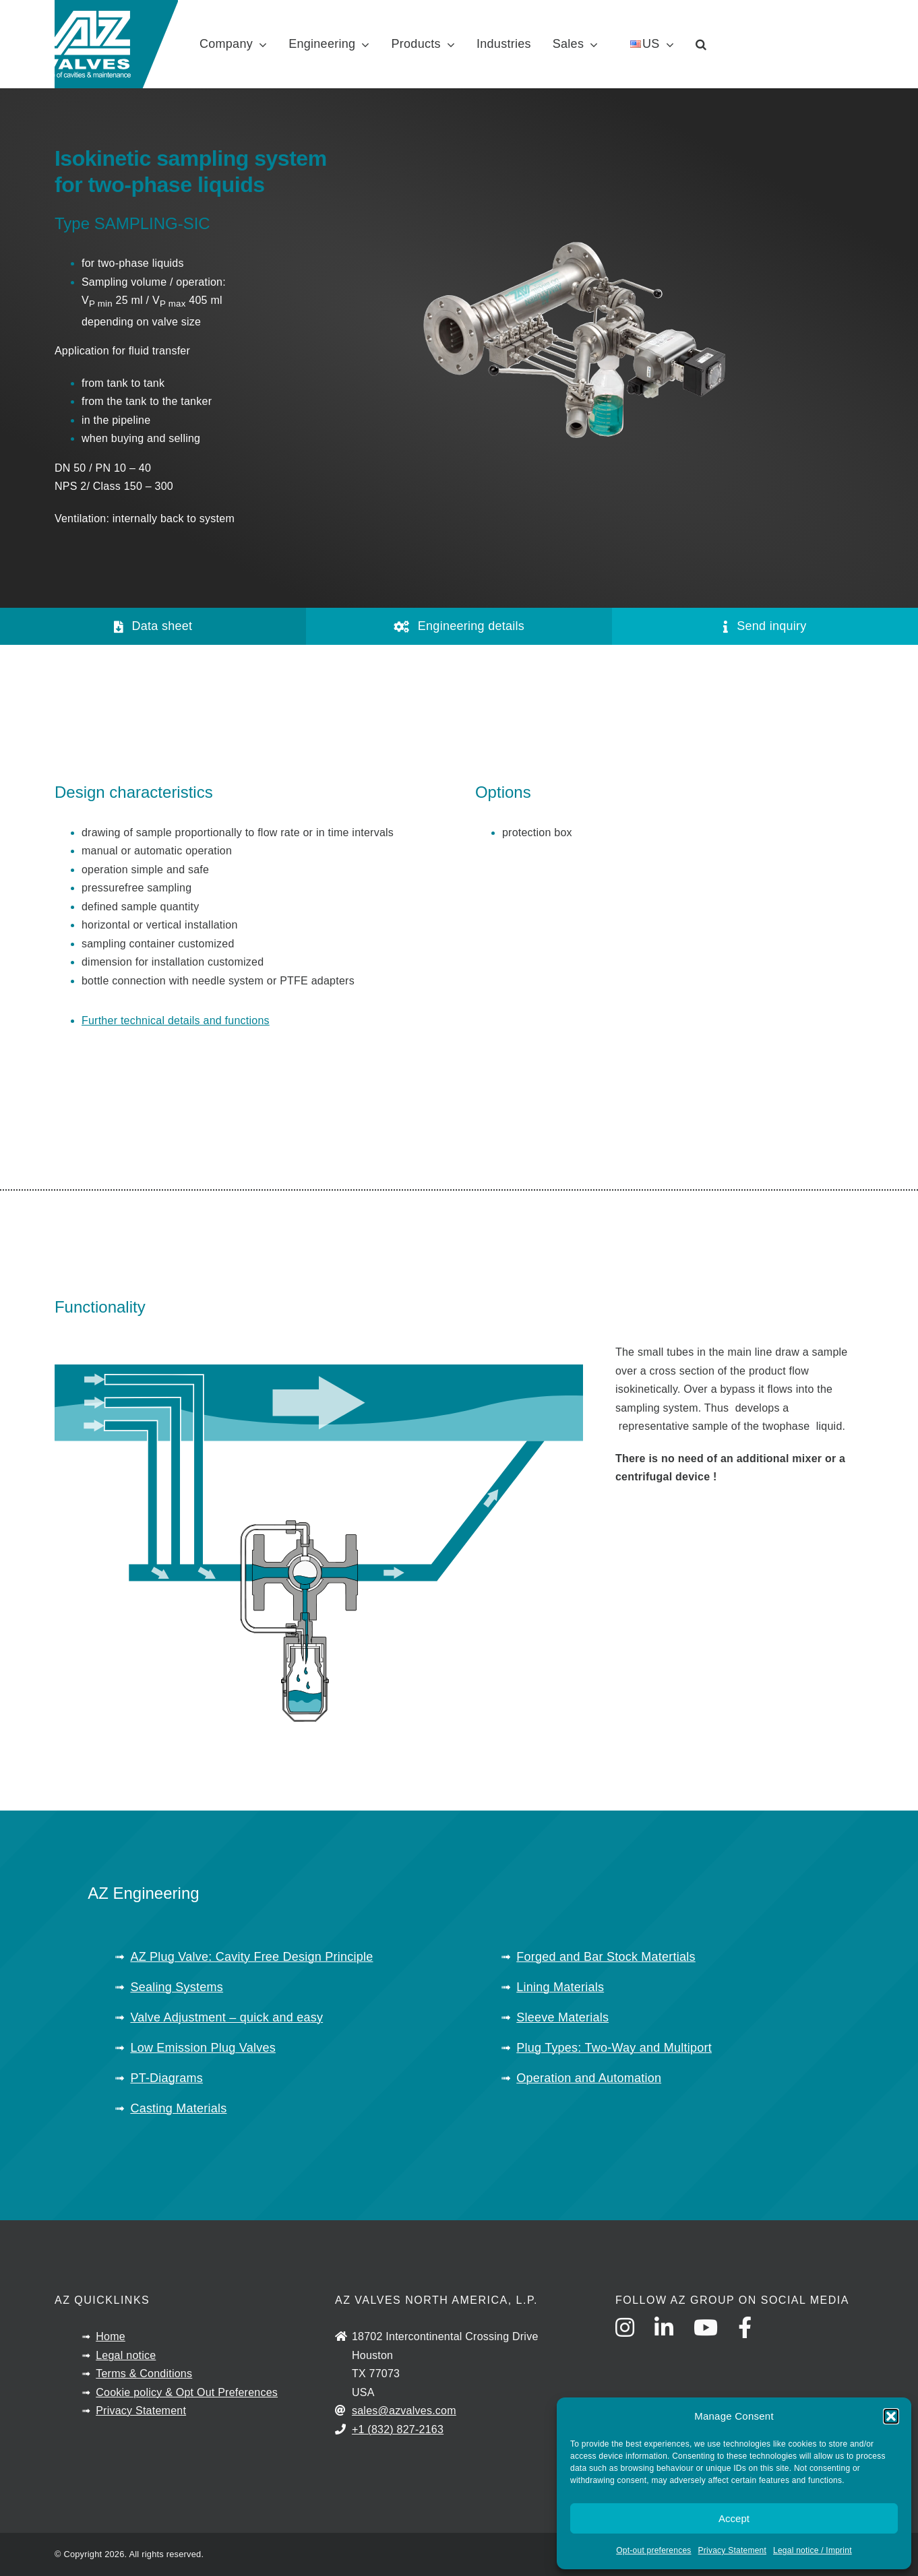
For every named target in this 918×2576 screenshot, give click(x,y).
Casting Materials (178, 2108)
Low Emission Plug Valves (203, 2047)
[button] (891, 2416)
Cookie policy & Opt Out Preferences (187, 2392)
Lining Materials (560, 1987)
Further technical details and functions (176, 1020)
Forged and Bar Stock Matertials (606, 1957)
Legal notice (126, 2355)
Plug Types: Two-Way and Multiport (614, 2047)
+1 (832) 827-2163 (397, 2429)
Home (110, 2336)
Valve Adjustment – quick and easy (226, 2017)
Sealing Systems (176, 1987)
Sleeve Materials (562, 2017)
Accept (733, 2518)
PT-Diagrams (166, 2078)
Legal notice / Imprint (812, 2550)
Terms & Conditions (144, 2373)
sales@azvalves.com (404, 2410)
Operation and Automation (588, 2078)
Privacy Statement (732, 2550)
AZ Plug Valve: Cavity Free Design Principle (251, 1957)
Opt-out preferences (653, 2550)
